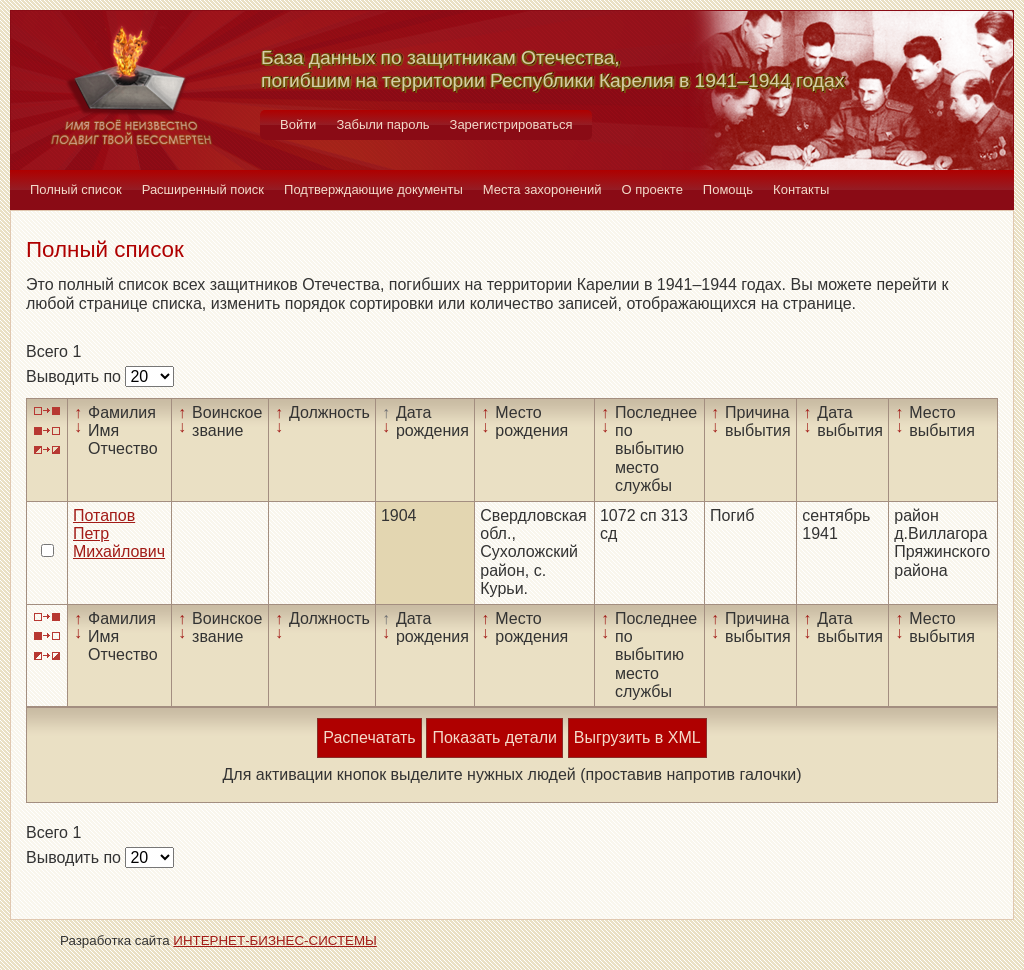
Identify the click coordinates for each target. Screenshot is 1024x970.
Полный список (76, 189)
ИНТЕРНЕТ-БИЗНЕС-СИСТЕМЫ (275, 940)
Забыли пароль (382, 124)
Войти (298, 124)
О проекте (652, 189)
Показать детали (494, 737)
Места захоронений (542, 189)
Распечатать (369, 737)
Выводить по (75, 376)
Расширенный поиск (203, 189)
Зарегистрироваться (511, 124)
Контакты (801, 189)
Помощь (728, 189)
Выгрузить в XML (637, 737)
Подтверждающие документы (373, 189)
